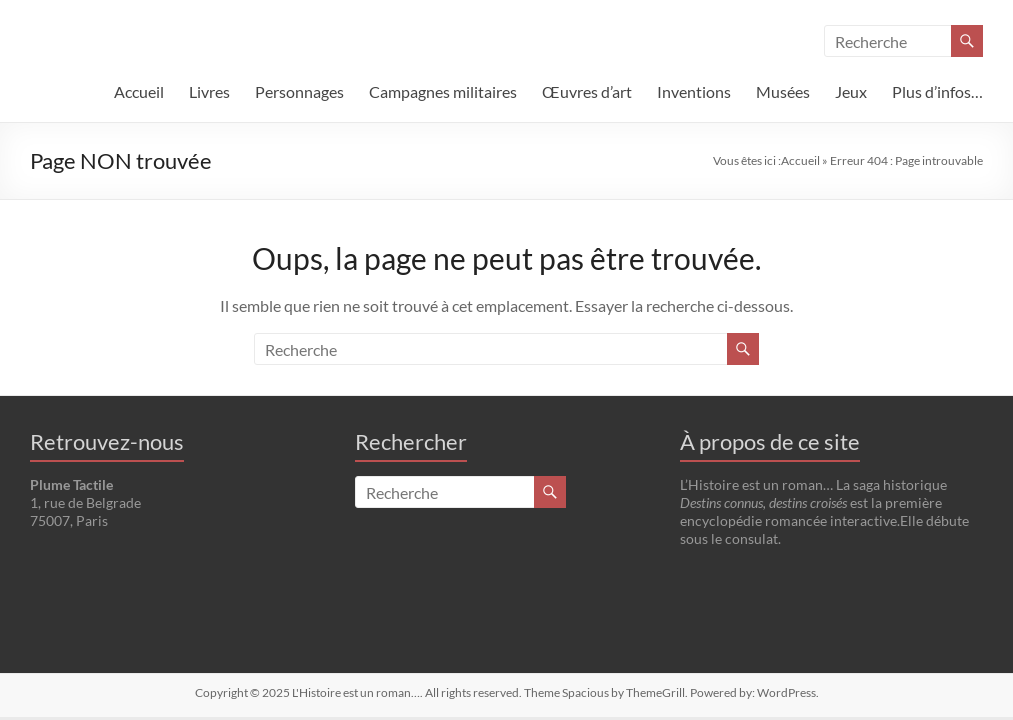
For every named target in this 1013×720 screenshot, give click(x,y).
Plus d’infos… (937, 91)
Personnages (299, 91)
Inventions (694, 91)
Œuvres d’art (587, 91)
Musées (783, 91)
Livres (209, 91)
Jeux (851, 91)
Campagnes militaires (443, 91)
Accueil (139, 91)
